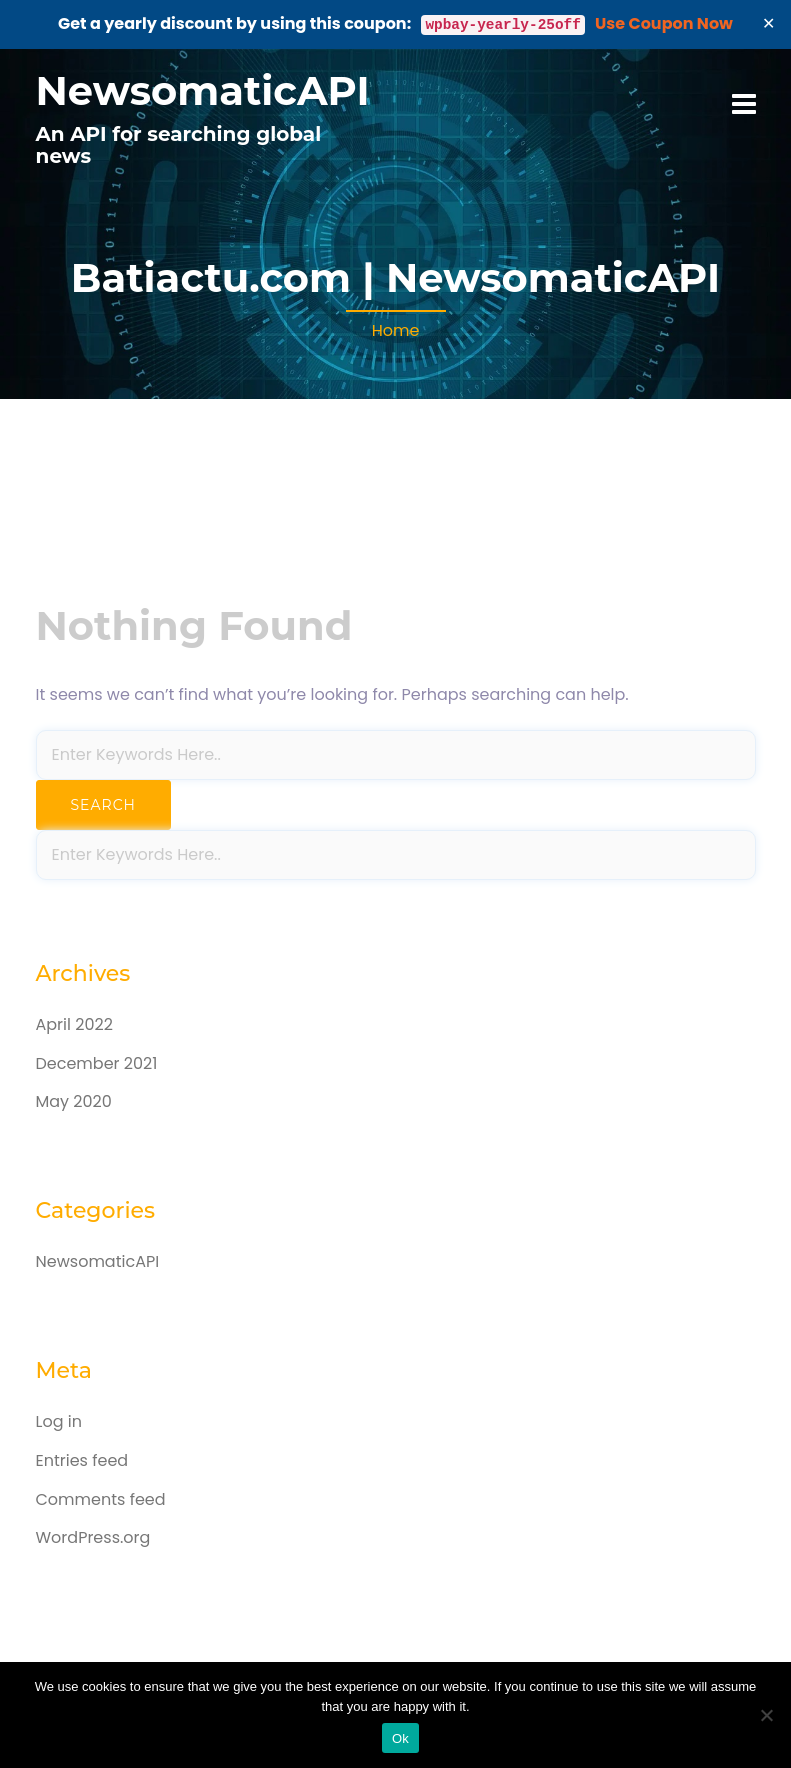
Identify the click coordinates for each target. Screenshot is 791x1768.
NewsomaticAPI (203, 90)
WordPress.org (93, 1537)
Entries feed (82, 1460)
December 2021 (97, 1063)
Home (396, 330)
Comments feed (101, 1499)
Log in (59, 1421)
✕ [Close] (769, 23)
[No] (766, 1715)
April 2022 (74, 1024)
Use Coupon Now (664, 23)
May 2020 (74, 1101)
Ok (400, 1738)
